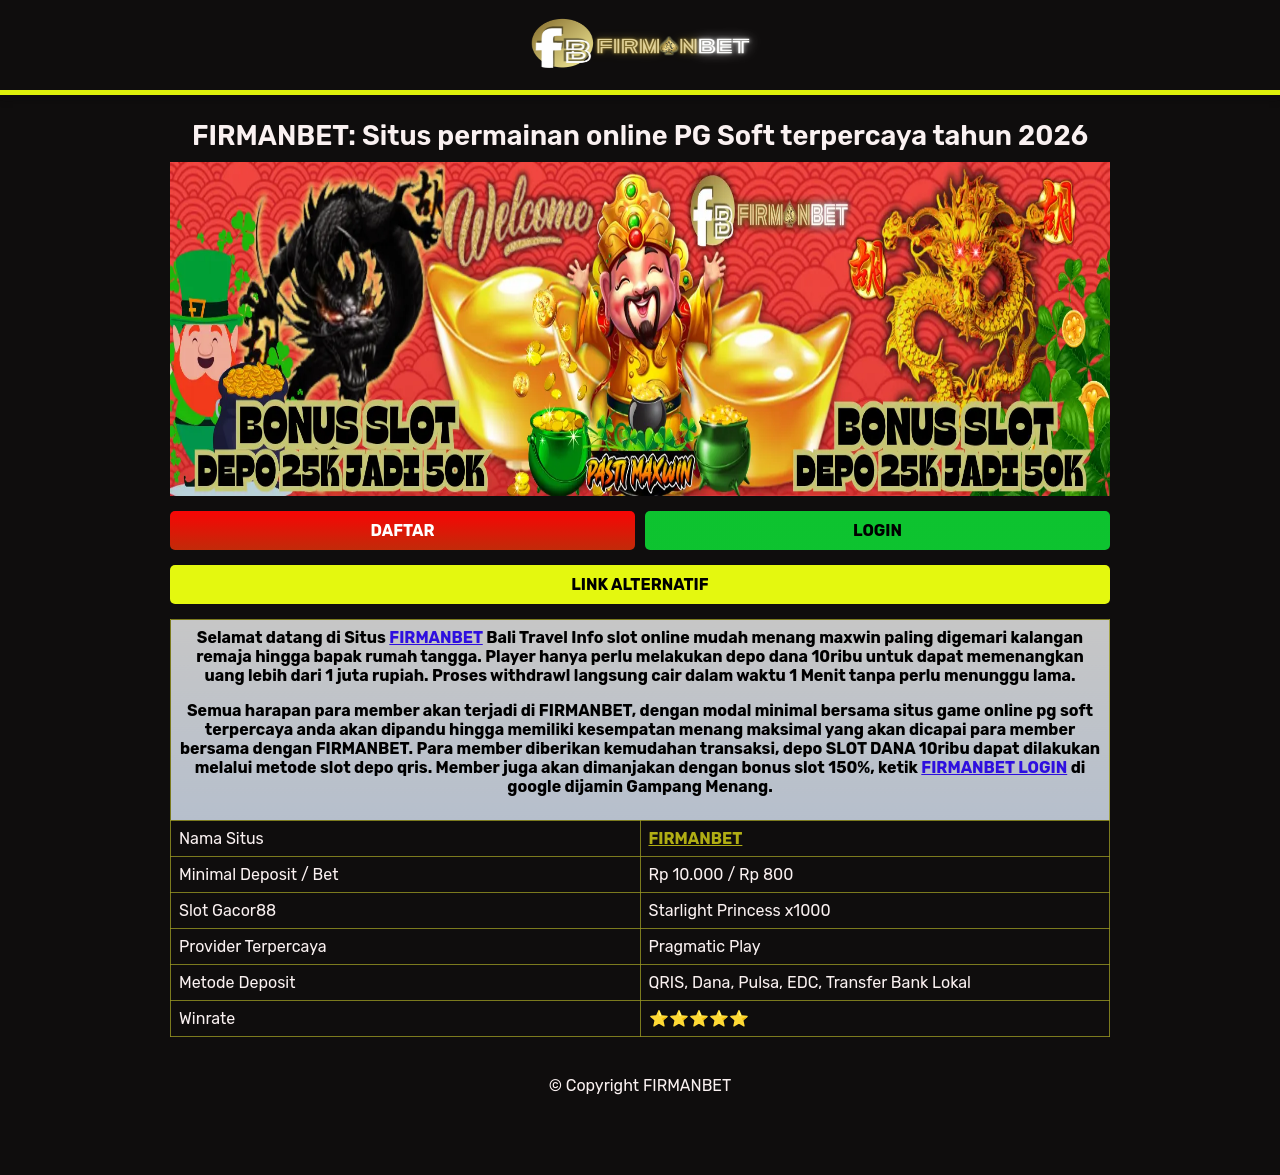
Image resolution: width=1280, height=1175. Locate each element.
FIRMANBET (436, 637)
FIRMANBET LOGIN (994, 767)
